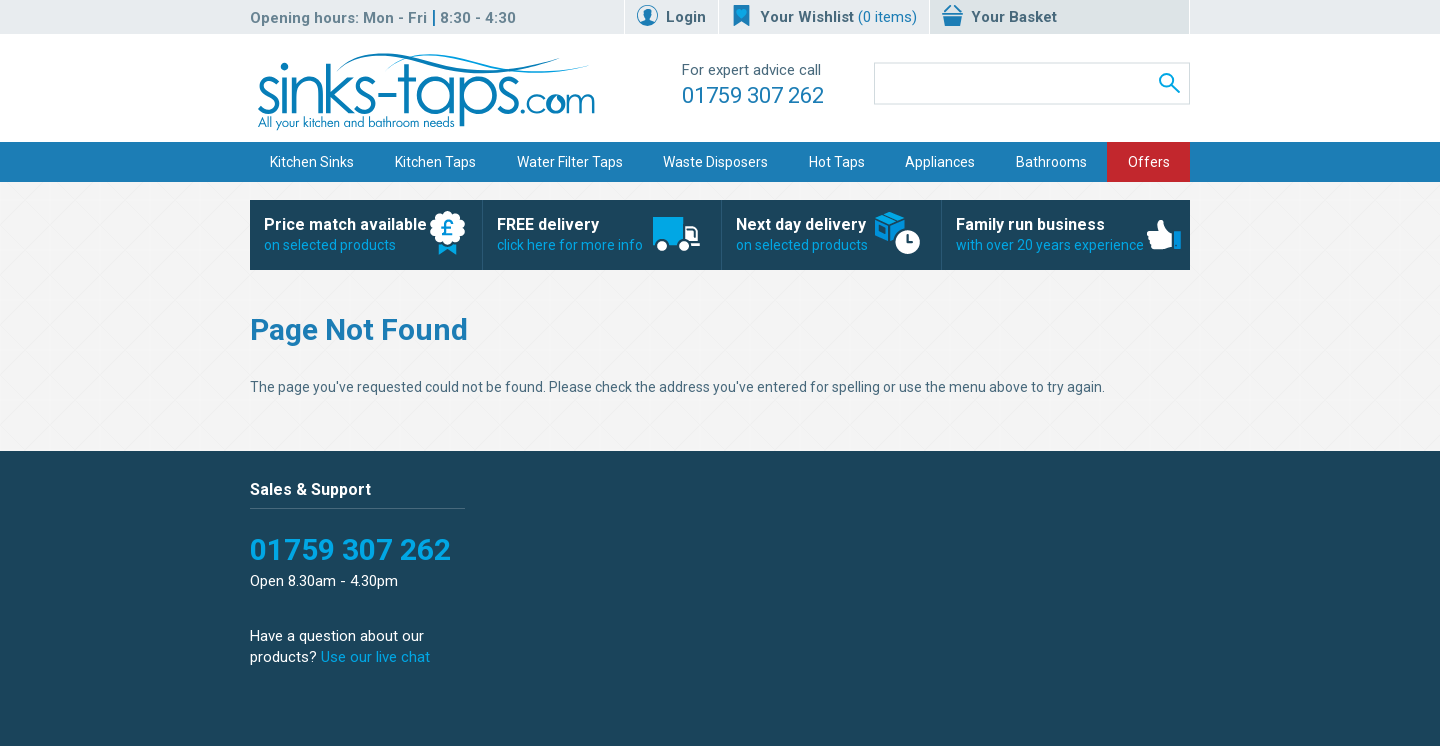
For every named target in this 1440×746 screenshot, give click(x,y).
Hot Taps (837, 162)
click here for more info (591, 233)
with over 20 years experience (1055, 233)
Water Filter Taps (570, 162)
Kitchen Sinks (312, 162)
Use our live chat (375, 657)
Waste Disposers (715, 162)
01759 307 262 (753, 95)
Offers (1149, 162)
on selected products (355, 233)
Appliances (940, 162)
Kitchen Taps (435, 162)
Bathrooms (1051, 162)
